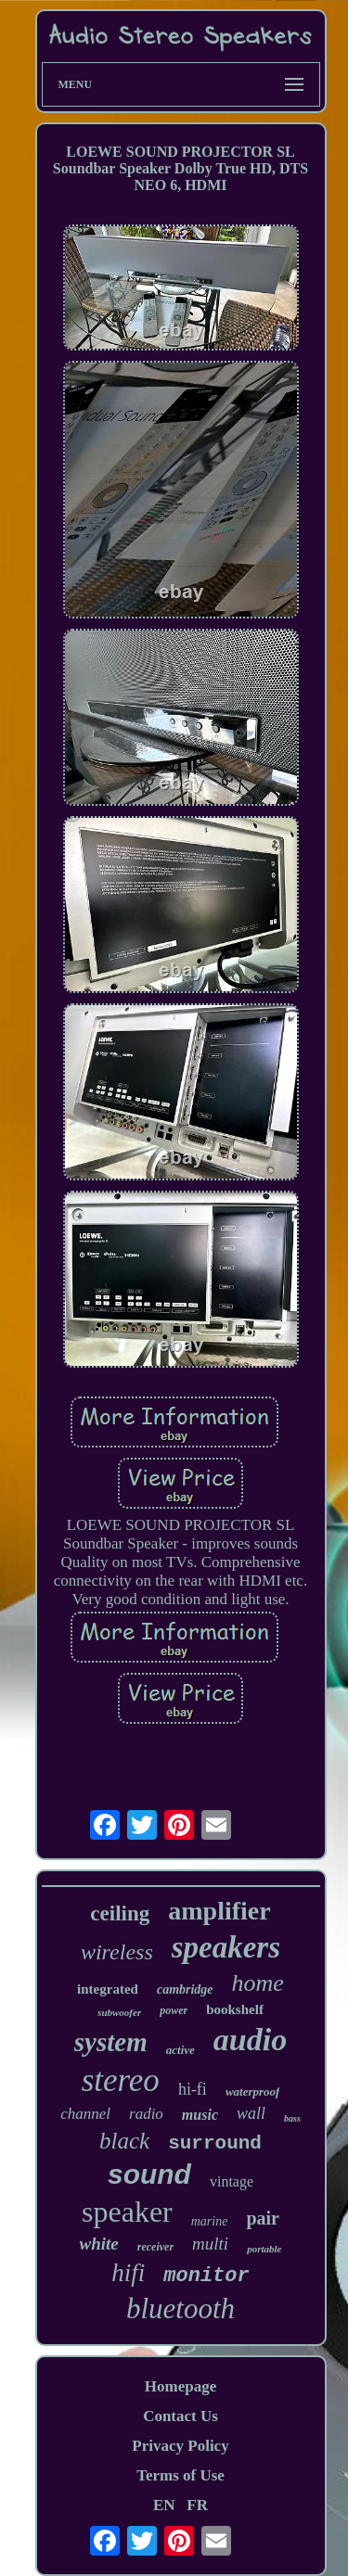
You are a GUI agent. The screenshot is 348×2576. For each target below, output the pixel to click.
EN (164, 2505)
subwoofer (119, 2012)
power (173, 2010)
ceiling (119, 1913)
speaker (127, 2211)
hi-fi (192, 2089)
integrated (107, 1989)
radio (146, 2114)
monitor (206, 2276)
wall (251, 2113)
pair (262, 2218)
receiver (155, 2246)
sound (149, 2174)
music (200, 2115)
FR (197, 2505)
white (99, 2243)
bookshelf (235, 2009)
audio (250, 2039)
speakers (226, 1947)
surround (215, 2143)
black (124, 2140)
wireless (117, 1952)
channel (85, 2114)
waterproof (253, 2091)
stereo (121, 2080)
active (180, 2050)
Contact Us (180, 2416)
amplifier (219, 1910)
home (258, 1983)
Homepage (180, 2386)
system (111, 2042)
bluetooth (180, 2308)
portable (264, 2248)
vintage (231, 2181)
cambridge (185, 1989)
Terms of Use (180, 2475)
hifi (128, 2273)
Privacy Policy (180, 2446)
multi (210, 2243)
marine (209, 2221)
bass (292, 2118)
